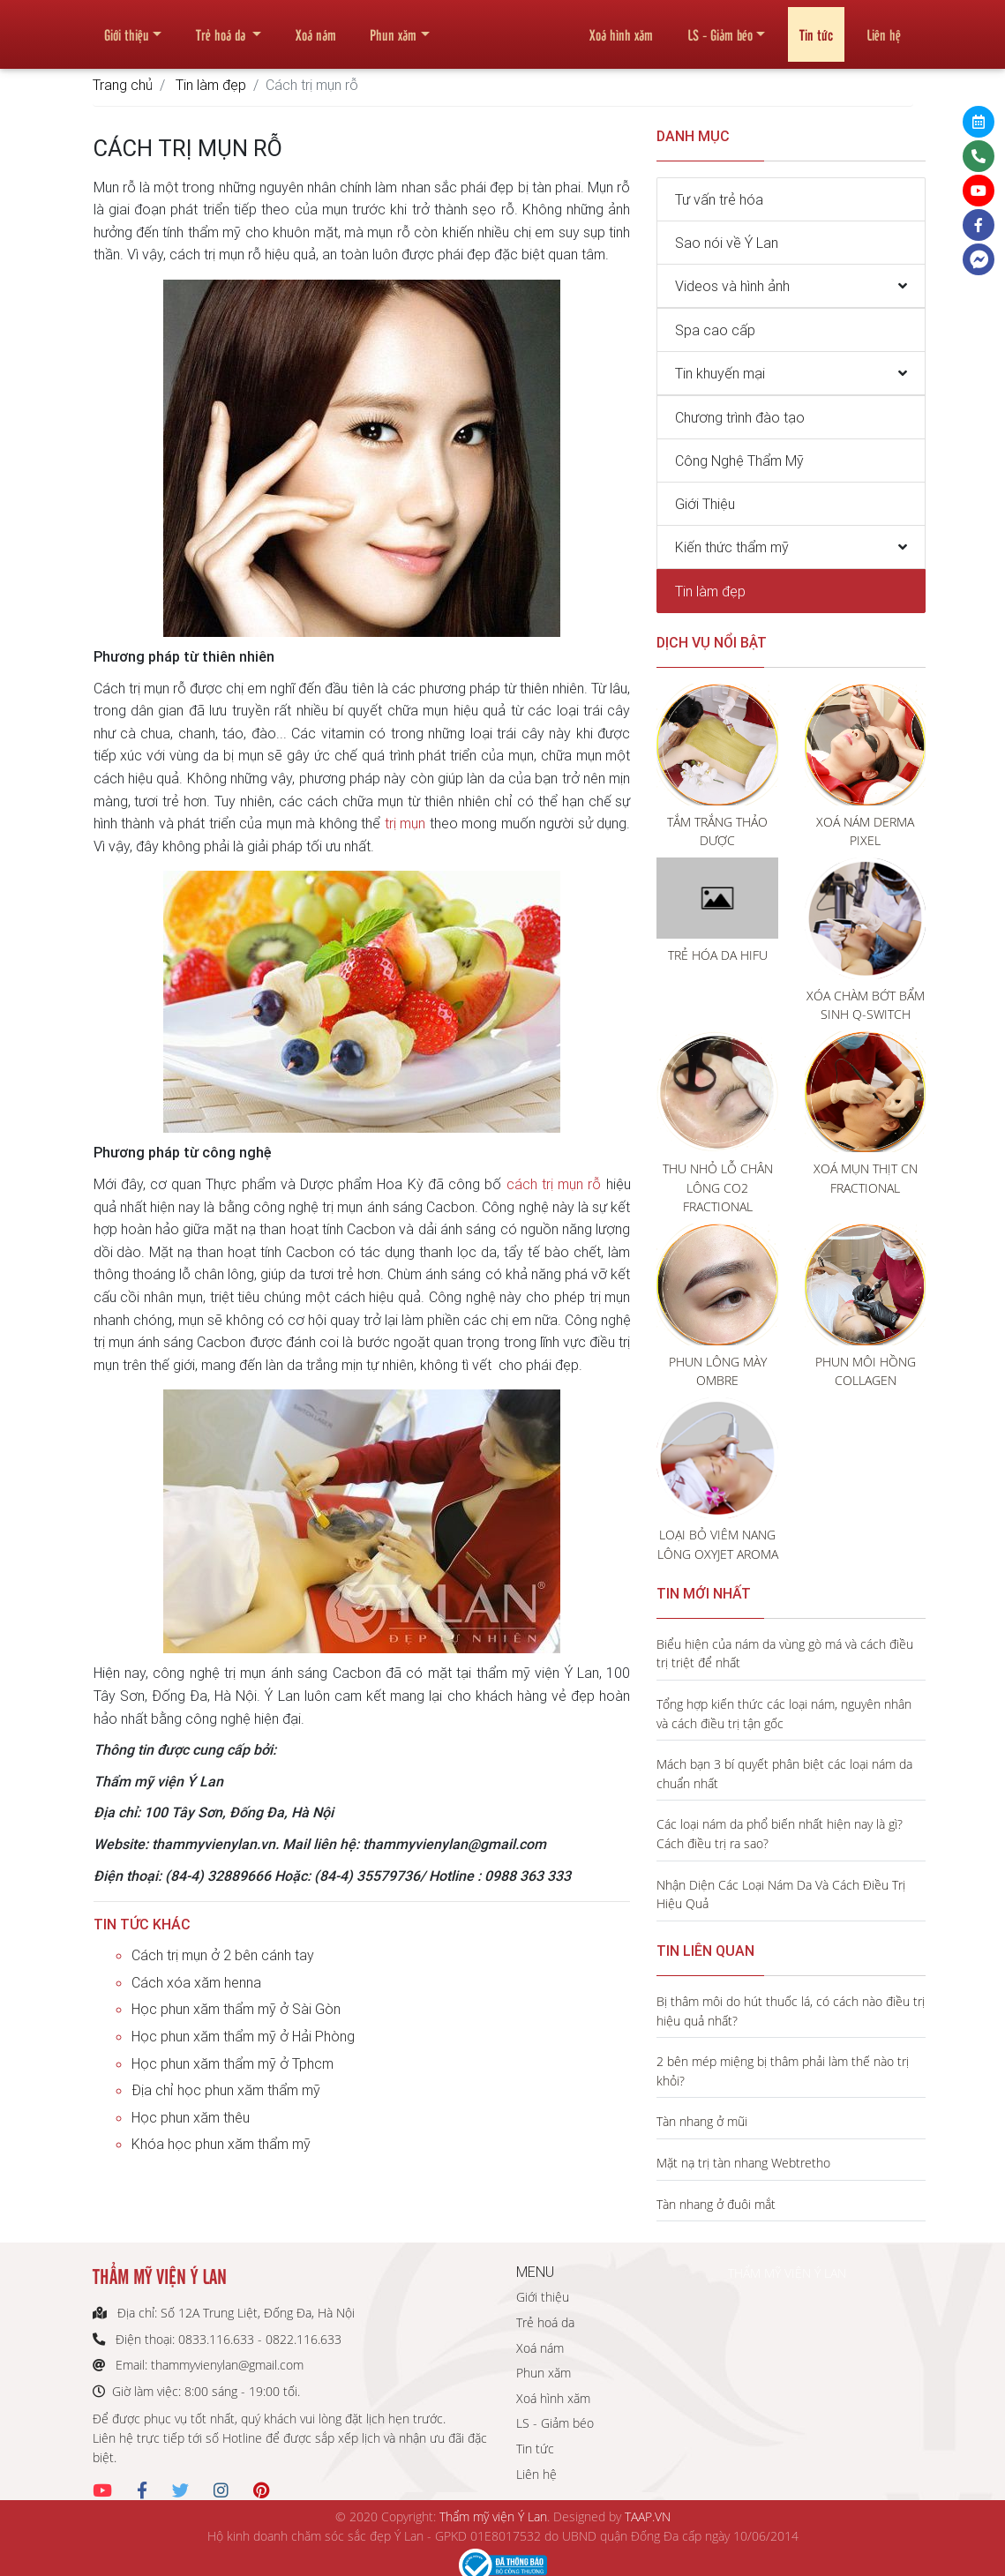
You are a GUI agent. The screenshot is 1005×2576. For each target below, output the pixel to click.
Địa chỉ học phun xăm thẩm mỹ (225, 2090)
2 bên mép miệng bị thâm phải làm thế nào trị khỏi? (782, 2071)
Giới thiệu (126, 27)
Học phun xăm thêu (190, 2117)
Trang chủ (123, 85)
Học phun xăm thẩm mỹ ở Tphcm (232, 2063)
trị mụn (405, 823)
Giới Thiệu (705, 504)
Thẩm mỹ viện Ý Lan (493, 2516)
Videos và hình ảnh (732, 286)
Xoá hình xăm (621, 27)
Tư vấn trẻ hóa (719, 199)
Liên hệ (883, 27)
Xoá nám (316, 27)
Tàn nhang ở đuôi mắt (716, 2204)
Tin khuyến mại (720, 373)
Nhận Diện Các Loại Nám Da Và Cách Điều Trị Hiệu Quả (780, 1894)
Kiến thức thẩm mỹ (732, 547)
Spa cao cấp (715, 330)
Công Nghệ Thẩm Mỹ (739, 460)
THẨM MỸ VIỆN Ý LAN (787, 2273)
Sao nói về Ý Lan (726, 242)
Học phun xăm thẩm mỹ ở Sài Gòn (236, 2009)
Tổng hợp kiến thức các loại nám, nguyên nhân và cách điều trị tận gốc (783, 1714)
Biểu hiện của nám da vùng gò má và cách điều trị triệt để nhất (784, 1654)
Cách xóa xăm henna (196, 1982)
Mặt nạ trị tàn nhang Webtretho (743, 2162)
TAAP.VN (648, 2516)
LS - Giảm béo (720, 27)
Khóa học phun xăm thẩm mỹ (221, 2144)
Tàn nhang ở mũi (701, 2121)
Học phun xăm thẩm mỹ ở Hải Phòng (243, 2036)
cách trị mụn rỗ (554, 1184)
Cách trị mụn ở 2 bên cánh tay (222, 1955)
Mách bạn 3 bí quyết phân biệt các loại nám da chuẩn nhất (784, 1774)
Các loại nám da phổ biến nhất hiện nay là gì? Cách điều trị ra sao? (779, 1834)
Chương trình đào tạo (740, 417)
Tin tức (816, 27)
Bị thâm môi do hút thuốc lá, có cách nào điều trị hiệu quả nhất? (790, 2011)
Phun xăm (393, 27)
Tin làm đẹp (211, 85)
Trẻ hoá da (222, 27)
